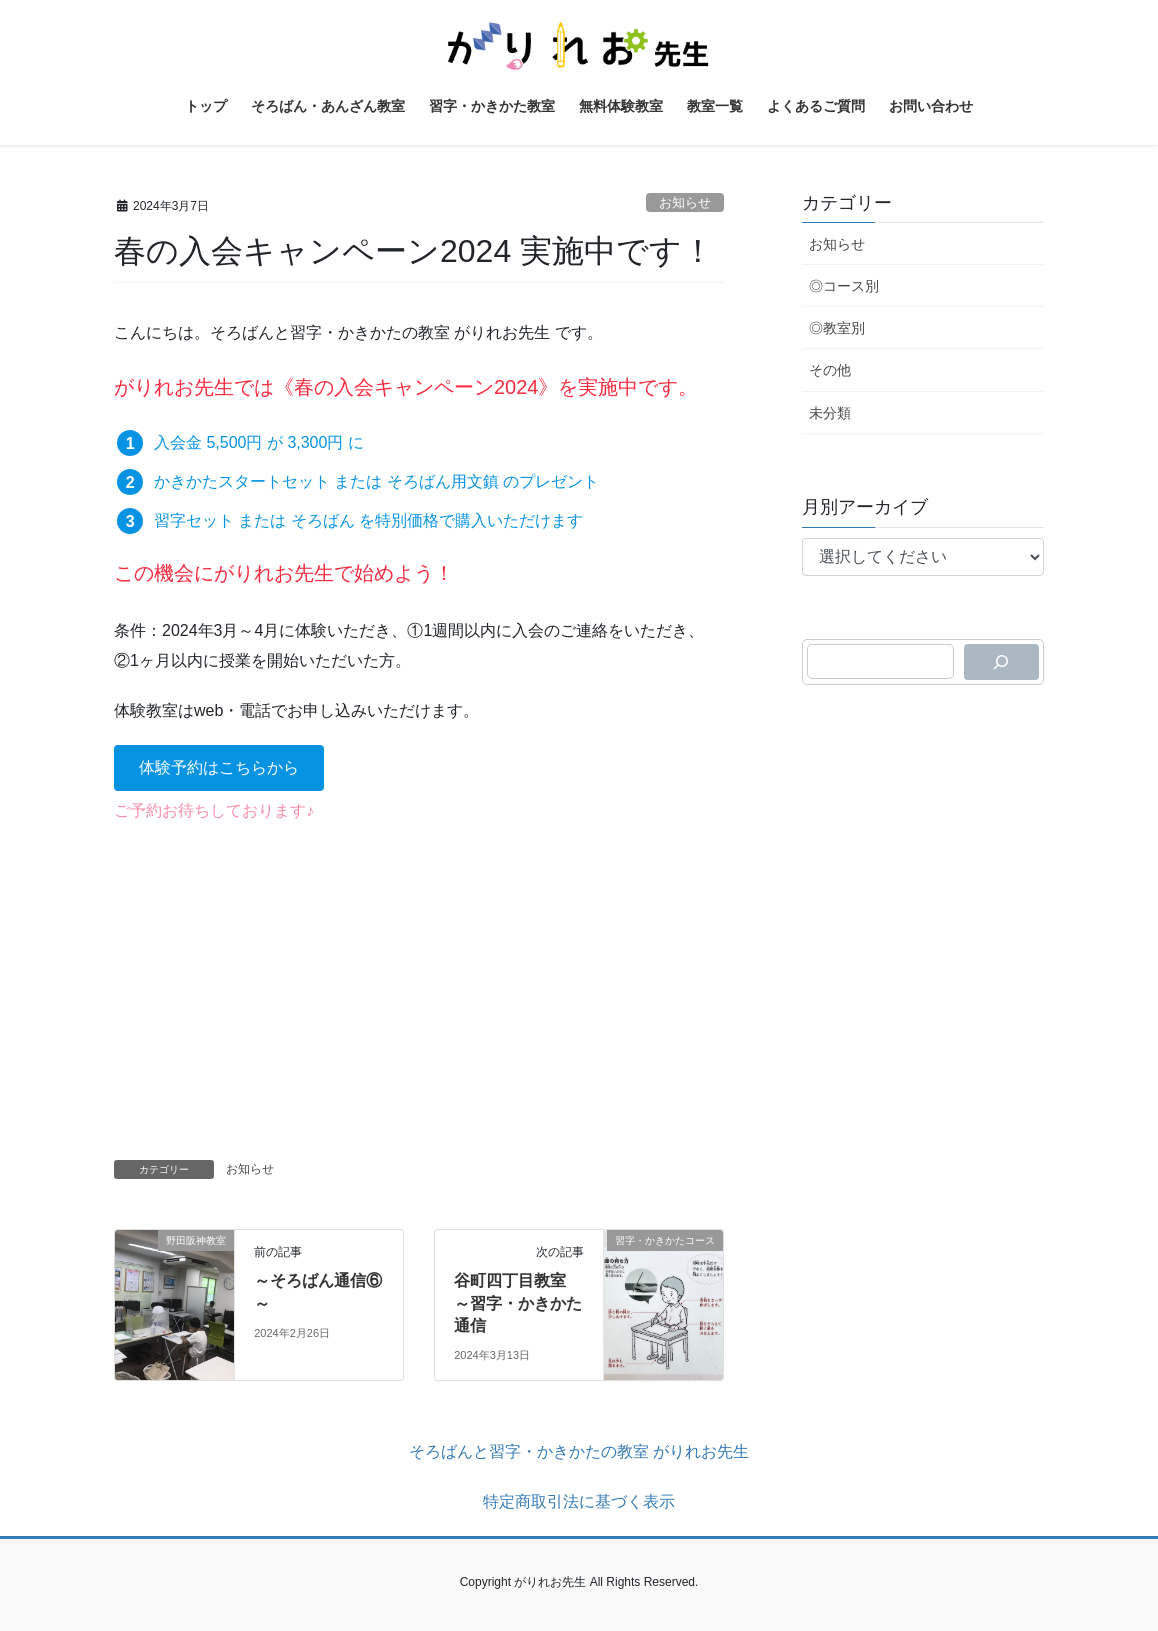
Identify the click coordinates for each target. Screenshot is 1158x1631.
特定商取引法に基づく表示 (579, 1501)
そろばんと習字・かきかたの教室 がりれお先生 (579, 1451)
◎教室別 (837, 328)
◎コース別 (844, 286)
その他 (830, 370)
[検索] (1002, 662)
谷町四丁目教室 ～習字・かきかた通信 (518, 1303)
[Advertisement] (419, 985)
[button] (219, 767)
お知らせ (685, 202)
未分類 (830, 413)
